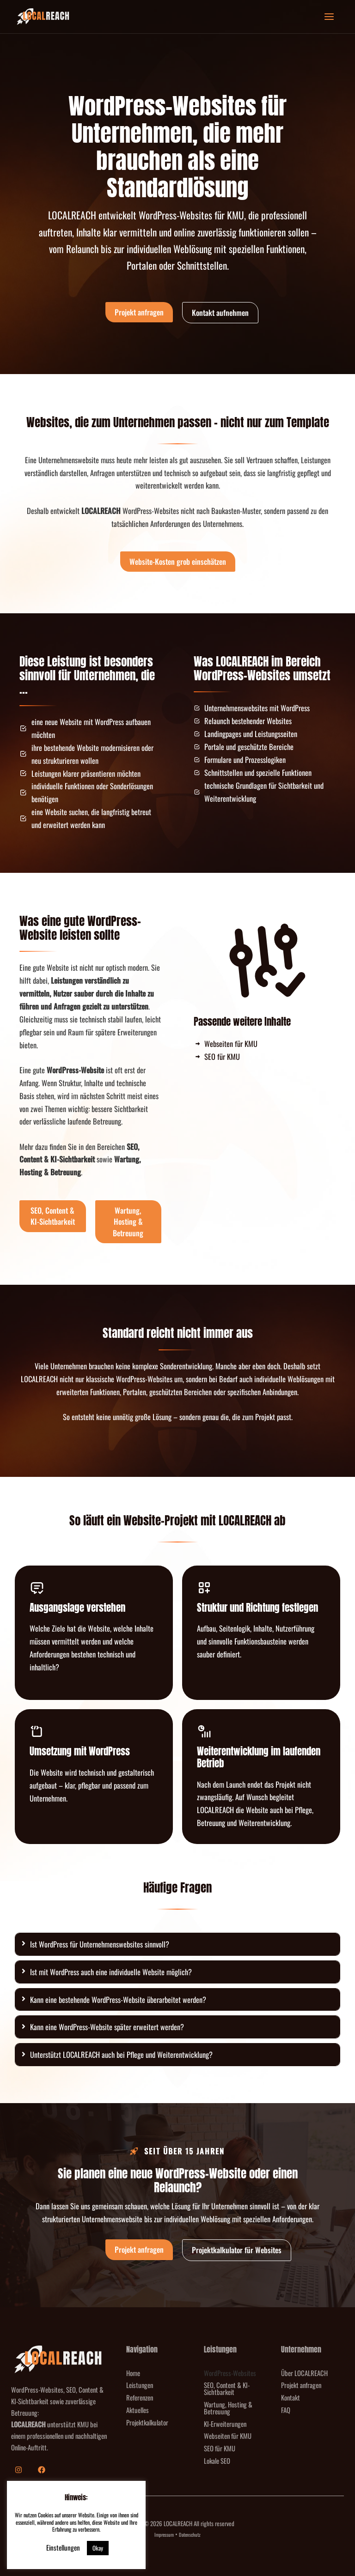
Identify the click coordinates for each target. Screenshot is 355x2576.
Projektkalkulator (147, 2422)
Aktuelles (137, 2410)
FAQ (285, 2410)
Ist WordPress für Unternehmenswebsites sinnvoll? (99, 1944)
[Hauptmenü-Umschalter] (329, 17)
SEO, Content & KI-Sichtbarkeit (227, 2388)
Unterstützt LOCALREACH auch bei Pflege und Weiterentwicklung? (121, 2054)
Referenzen (139, 2397)
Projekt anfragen (301, 2385)
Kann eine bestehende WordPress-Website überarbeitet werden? (118, 1999)
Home (133, 2373)
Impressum (164, 2534)
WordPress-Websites (230, 2373)
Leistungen (139, 2385)
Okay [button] (97, 2547)
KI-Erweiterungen (225, 2424)
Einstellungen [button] (63, 2547)
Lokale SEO (217, 2460)
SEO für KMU (219, 2448)
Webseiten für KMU (227, 2436)
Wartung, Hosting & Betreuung (228, 2407)
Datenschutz (190, 2534)
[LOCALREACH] (42, 16)
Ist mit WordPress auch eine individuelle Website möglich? (111, 1971)
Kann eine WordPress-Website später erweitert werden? (107, 2026)
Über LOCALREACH (304, 2373)
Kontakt (290, 2397)
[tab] (177, 1944)
